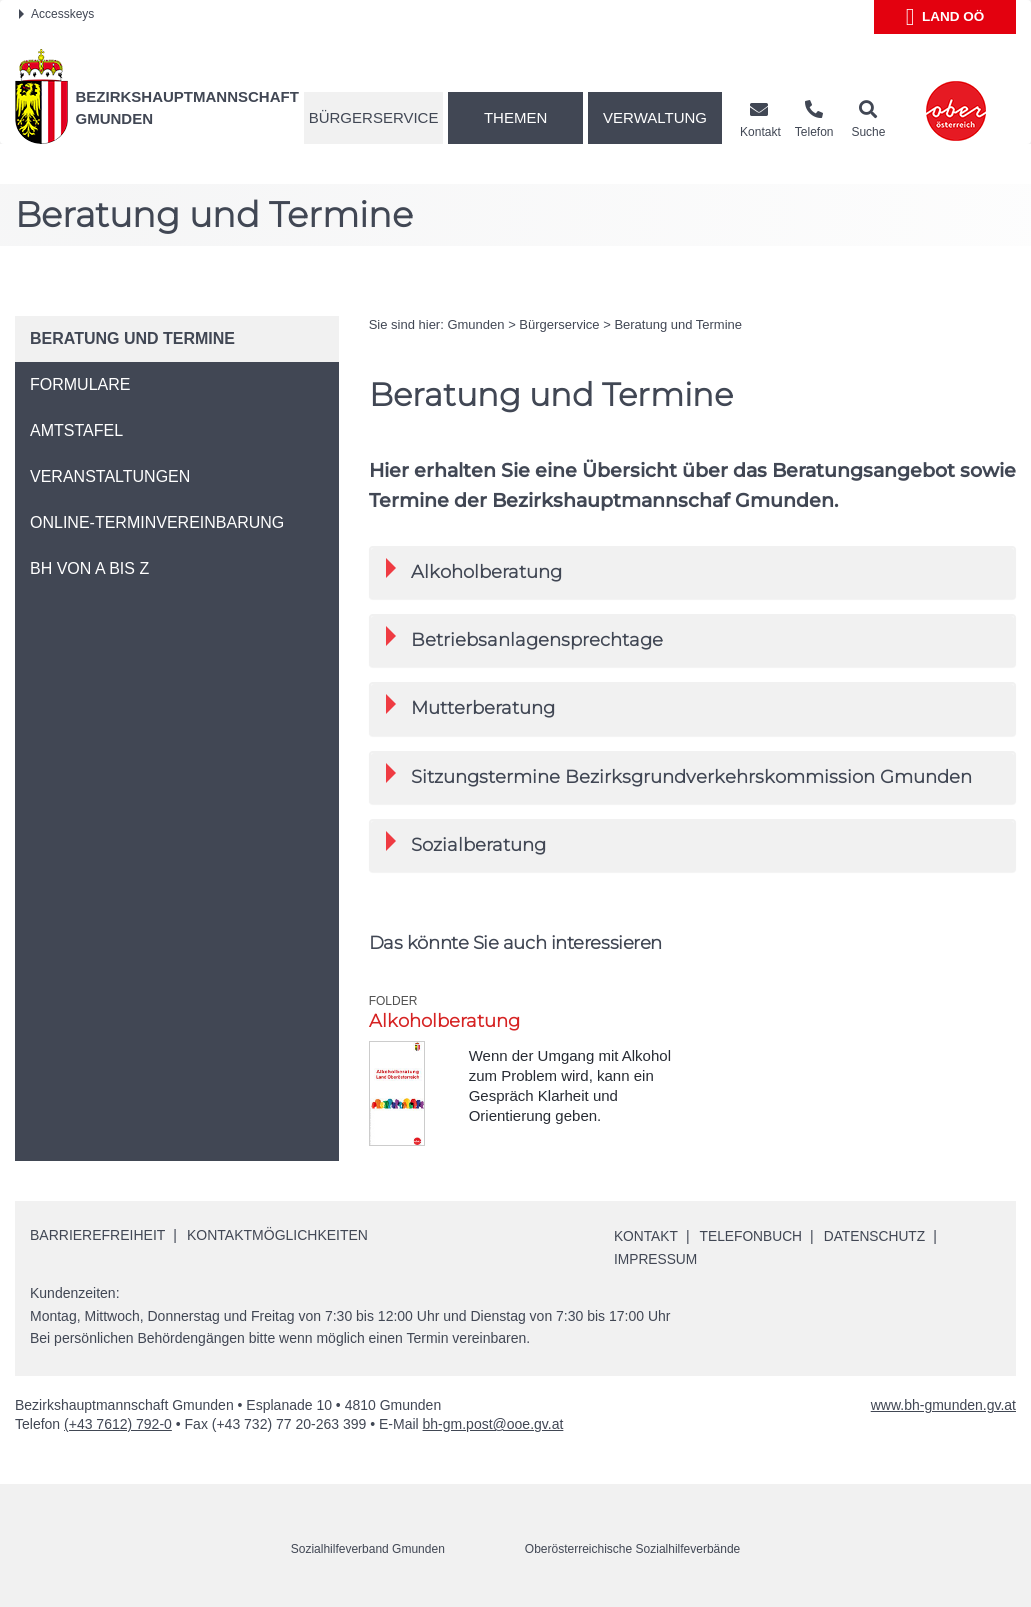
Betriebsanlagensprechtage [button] (524, 638)
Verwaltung (655, 117)
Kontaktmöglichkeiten (277, 1235)
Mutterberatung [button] (470, 706)
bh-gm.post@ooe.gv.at (493, 1423)
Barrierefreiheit (97, 1235)
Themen (515, 117)
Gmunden (475, 324)
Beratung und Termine (678, 324)
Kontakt (646, 1236)
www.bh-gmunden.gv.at (943, 1404)
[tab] (692, 572)
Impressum (656, 1259)
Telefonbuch (753, 1236)
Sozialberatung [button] (466, 843)
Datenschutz (878, 1236)
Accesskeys (56, 14)
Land (945, 17)
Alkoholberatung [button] (474, 570)
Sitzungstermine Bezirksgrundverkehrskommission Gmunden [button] (679, 775)
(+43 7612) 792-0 (118, 1423)
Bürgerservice (374, 117)
